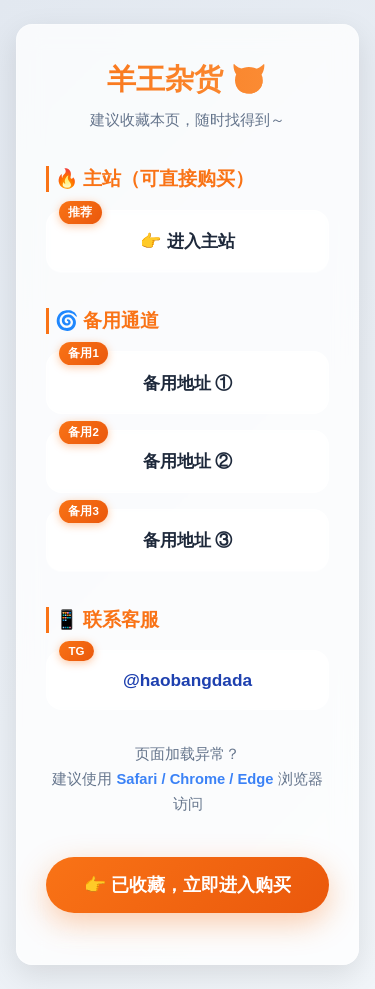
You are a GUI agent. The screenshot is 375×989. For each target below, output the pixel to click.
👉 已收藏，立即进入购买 (187, 885)
